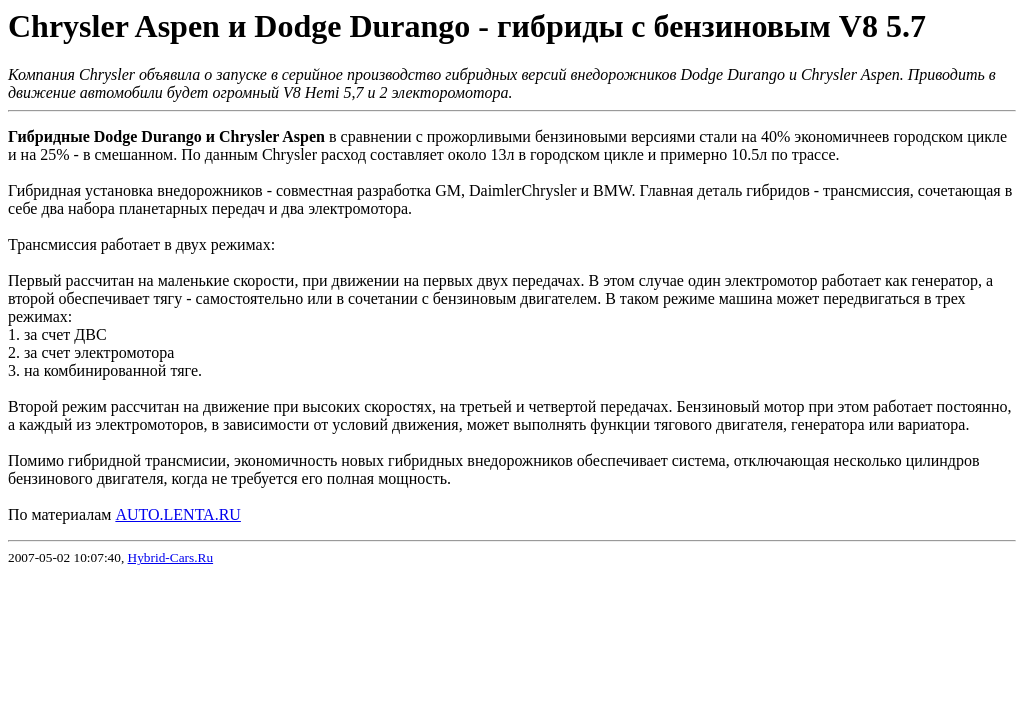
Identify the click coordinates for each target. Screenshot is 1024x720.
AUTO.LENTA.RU (178, 514)
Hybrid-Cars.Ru (171, 557)
